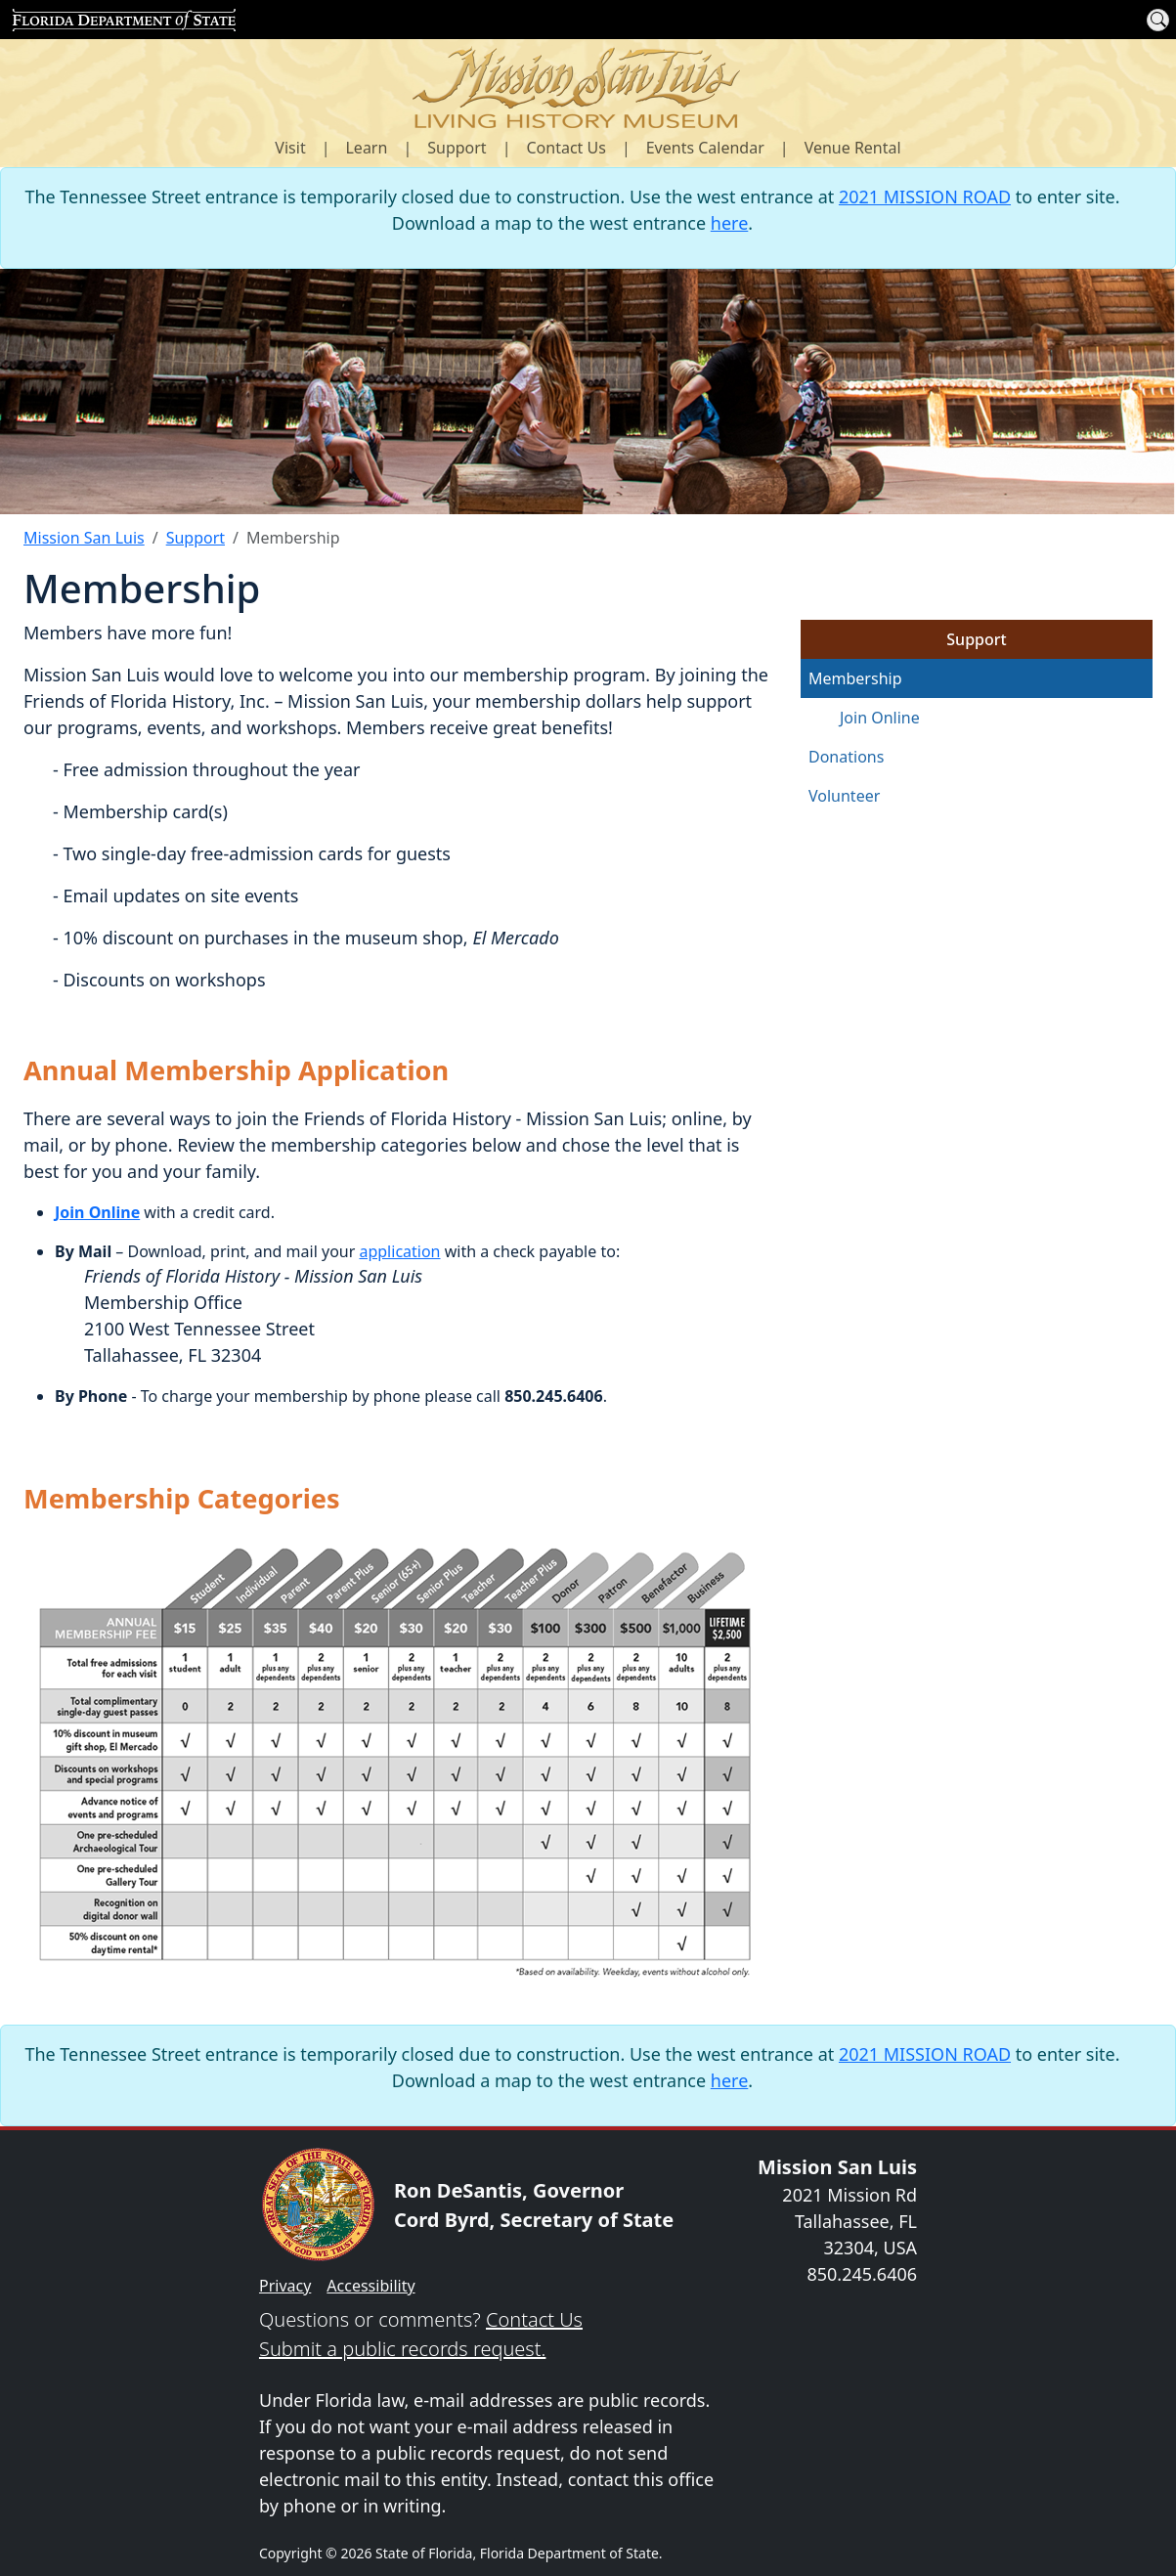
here (730, 223)
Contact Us (534, 2319)
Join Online (880, 717)
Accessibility (370, 2285)
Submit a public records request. (402, 2349)
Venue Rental (853, 147)
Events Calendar (705, 147)
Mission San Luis (84, 537)
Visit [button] (290, 147)
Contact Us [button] (565, 147)
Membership (855, 678)
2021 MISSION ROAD (925, 196)
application (399, 1251)
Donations (846, 756)
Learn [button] (366, 147)
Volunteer (844, 796)
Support (195, 537)
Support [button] (456, 147)
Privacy (285, 2285)
